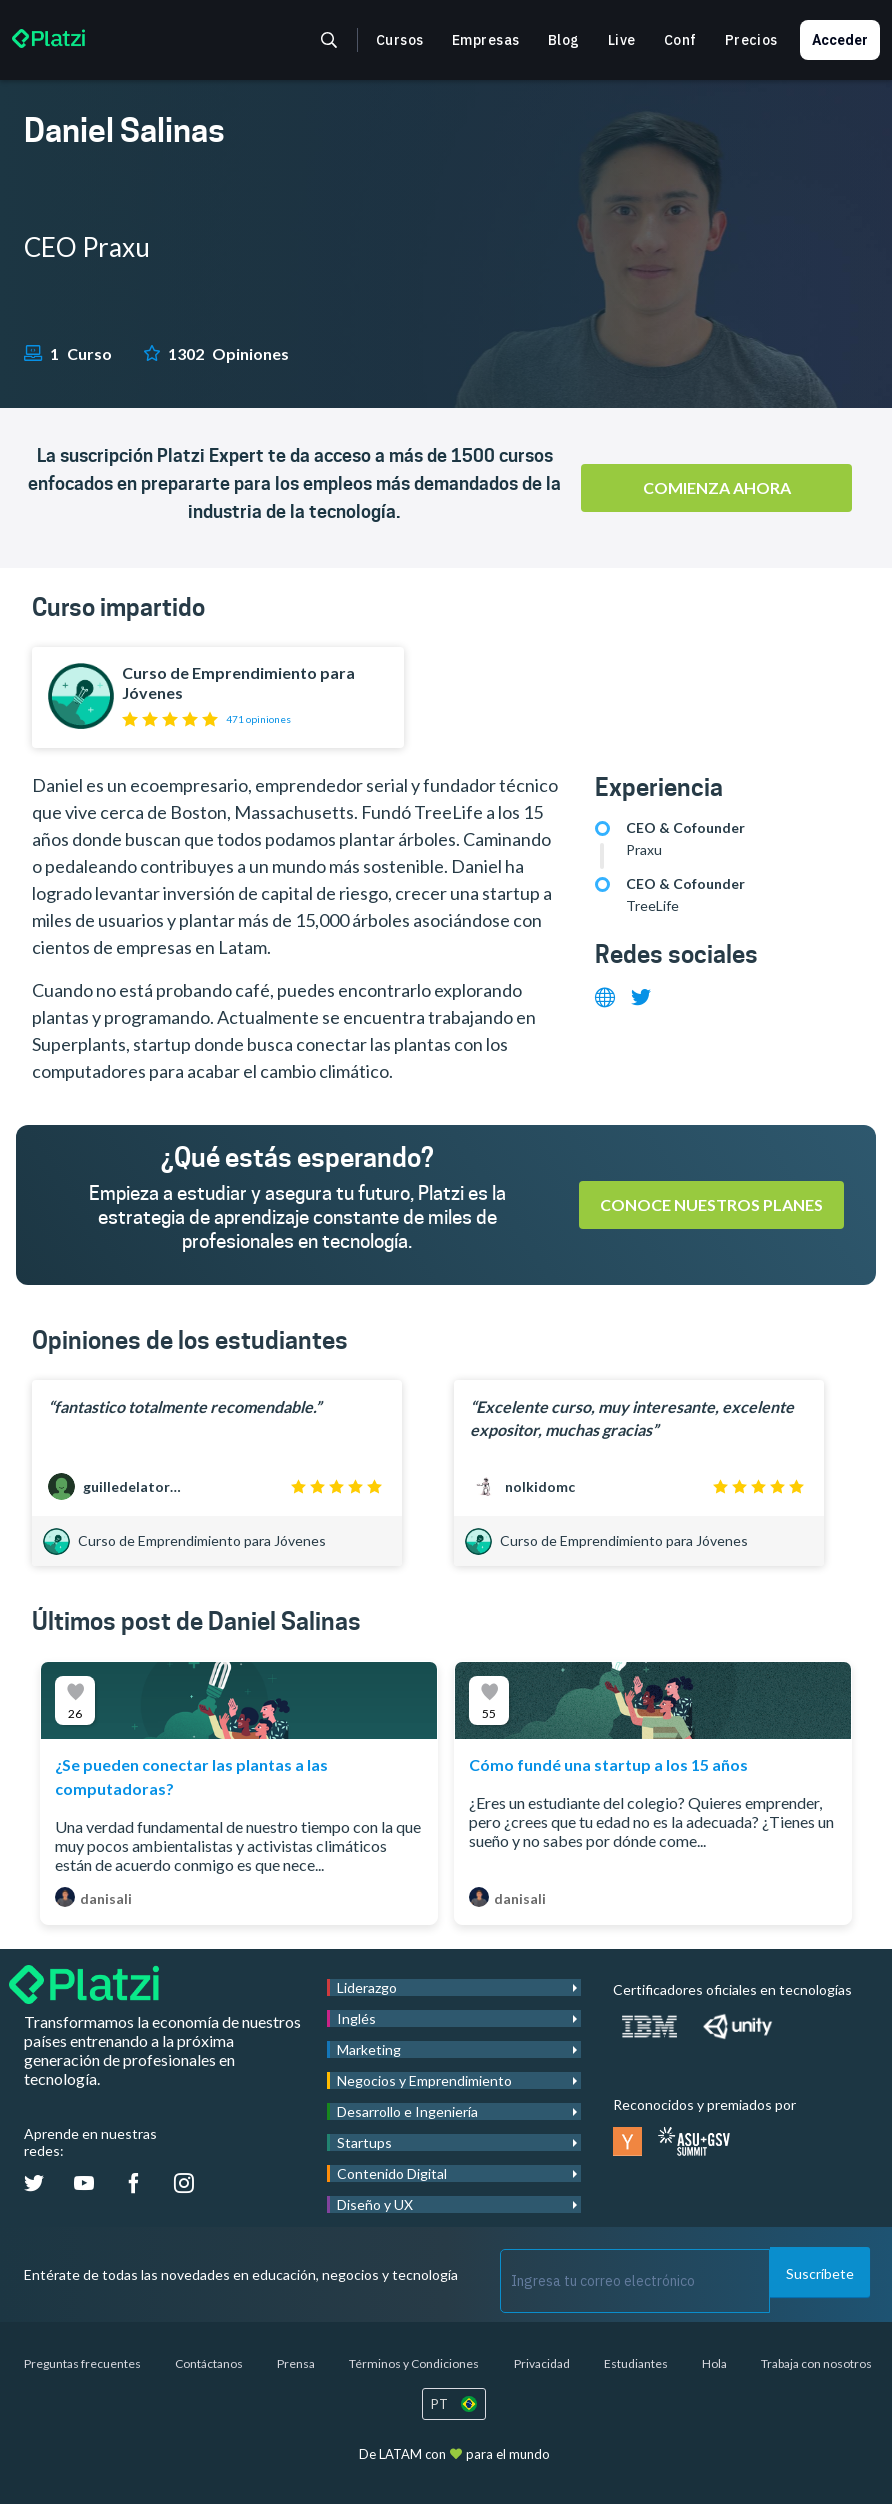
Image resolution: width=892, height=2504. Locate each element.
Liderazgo (367, 1987)
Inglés (356, 2018)
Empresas (486, 40)
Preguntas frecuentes (82, 2363)
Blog (564, 40)
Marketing (369, 2049)
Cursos (400, 40)
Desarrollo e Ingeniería (407, 2111)
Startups (364, 2142)
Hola (714, 2363)
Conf (680, 40)
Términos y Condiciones (414, 2363)
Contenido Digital (392, 2173)
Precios (751, 40)
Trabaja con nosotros (816, 2363)
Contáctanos (209, 2363)
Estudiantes (636, 2363)
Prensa (296, 2363)
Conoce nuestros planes (711, 1204)
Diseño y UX (375, 2204)
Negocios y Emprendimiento (424, 2080)
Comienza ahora (717, 487)
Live (622, 40)
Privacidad (542, 2363)
